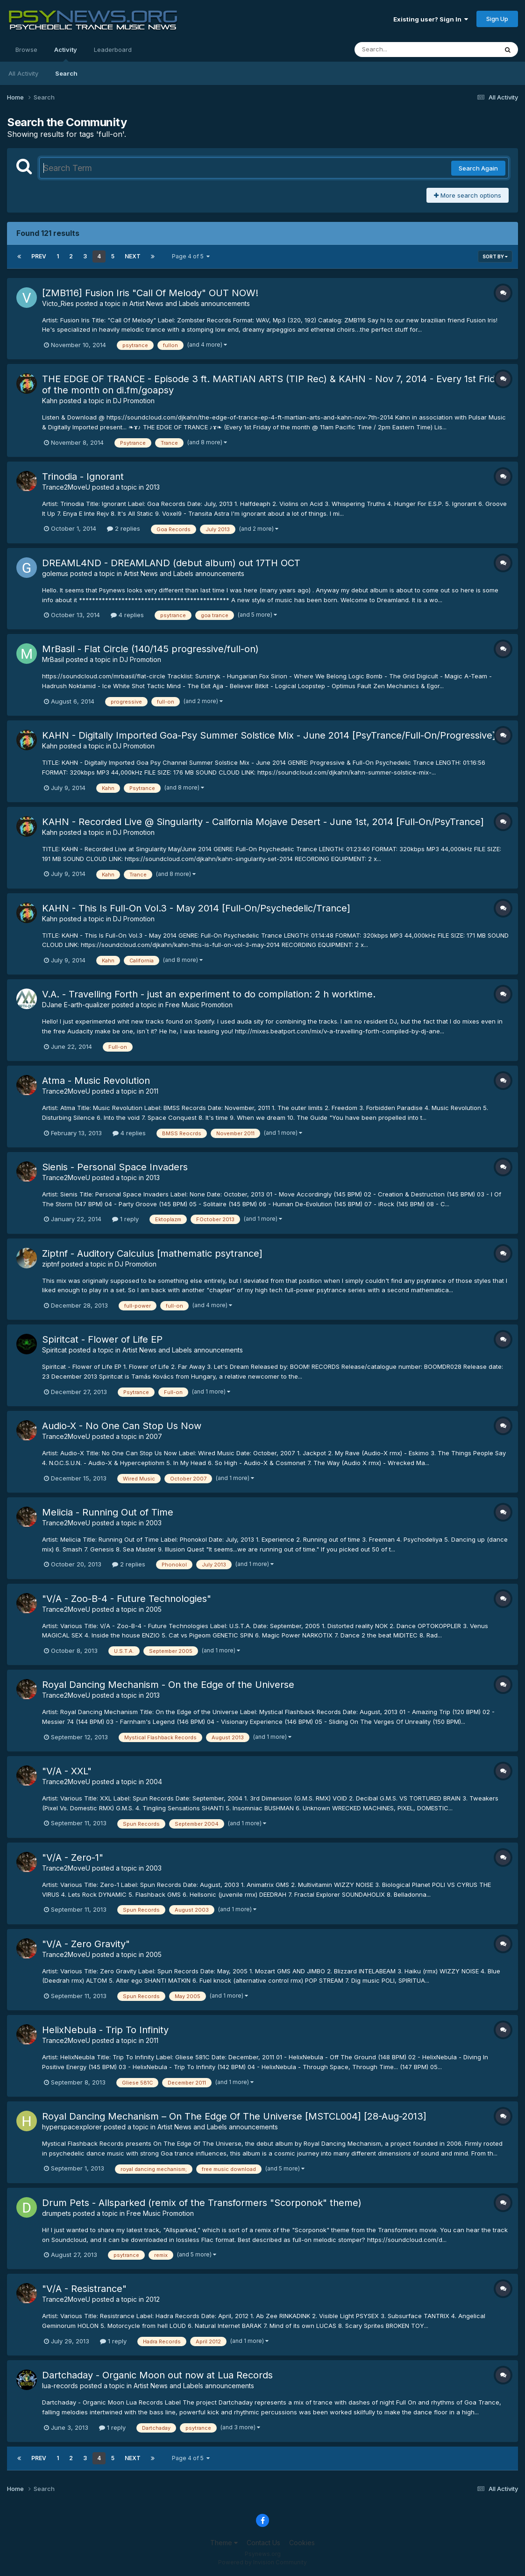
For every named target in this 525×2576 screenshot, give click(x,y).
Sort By (495, 256)
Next (133, 256)
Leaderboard (113, 49)
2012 (153, 2299)
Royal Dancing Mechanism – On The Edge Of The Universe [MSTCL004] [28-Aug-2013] (234, 2116)
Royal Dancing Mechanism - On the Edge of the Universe (168, 1684)
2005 (154, 1609)
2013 (153, 487)
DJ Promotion (134, 401)
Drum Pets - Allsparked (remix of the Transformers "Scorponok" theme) (202, 2202)
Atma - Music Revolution (96, 1080)
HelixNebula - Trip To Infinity (105, 2029)
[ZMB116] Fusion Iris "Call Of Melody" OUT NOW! (150, 293)
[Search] (401, 49)
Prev (38, 256)
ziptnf (50, 1264)
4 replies (127, 615)
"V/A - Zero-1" (72, 1857)
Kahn (49, 401)
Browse (26, 49)
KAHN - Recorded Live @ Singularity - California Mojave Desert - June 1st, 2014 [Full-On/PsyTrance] (263, 821)
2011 (152, 1091)
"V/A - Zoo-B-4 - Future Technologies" (126, 1598)
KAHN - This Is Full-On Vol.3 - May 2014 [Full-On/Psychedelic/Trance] (196, 908)
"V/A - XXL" (67, 1771)
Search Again (478, 168)
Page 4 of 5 (191, 256)
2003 (154, 1523)
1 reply (125, 1219)
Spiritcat (54, 1350)
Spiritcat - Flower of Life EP (102, 1339)
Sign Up (497, 18)
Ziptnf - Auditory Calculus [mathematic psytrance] (152, 1253)
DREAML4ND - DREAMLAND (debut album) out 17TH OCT (171, 563)
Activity (65, 54)
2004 (154, 1782)
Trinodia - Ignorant (83, 476)
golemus (55, 573)
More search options (467, 195)
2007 (154, 1436)
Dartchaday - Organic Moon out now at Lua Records (157, 2375)
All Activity (23, 73)
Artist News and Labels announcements (189, 303)
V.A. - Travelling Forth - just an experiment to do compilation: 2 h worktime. (209, 994)
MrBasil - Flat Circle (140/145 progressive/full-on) (150, 649)
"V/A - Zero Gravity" (86, 1944)
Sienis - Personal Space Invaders (115, 1167)
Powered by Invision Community (262, 2562)
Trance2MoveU (66, 487)
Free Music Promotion (199, 1005)
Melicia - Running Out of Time (107, 1512)
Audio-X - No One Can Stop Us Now (121, 1425)
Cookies (302, 2543)
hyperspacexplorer (72, 2127)
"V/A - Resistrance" (84, 2288)
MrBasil (53, 659)
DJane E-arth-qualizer (76, 1005)
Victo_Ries (58, 303)
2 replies (123, 528)
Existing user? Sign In (430, 19)
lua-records (60, 2386)
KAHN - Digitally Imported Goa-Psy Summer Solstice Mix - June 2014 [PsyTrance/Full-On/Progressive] (269, 735)
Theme (224, 2543)
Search (66, 73)
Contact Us (263, 2543)
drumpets (56, 2213)
